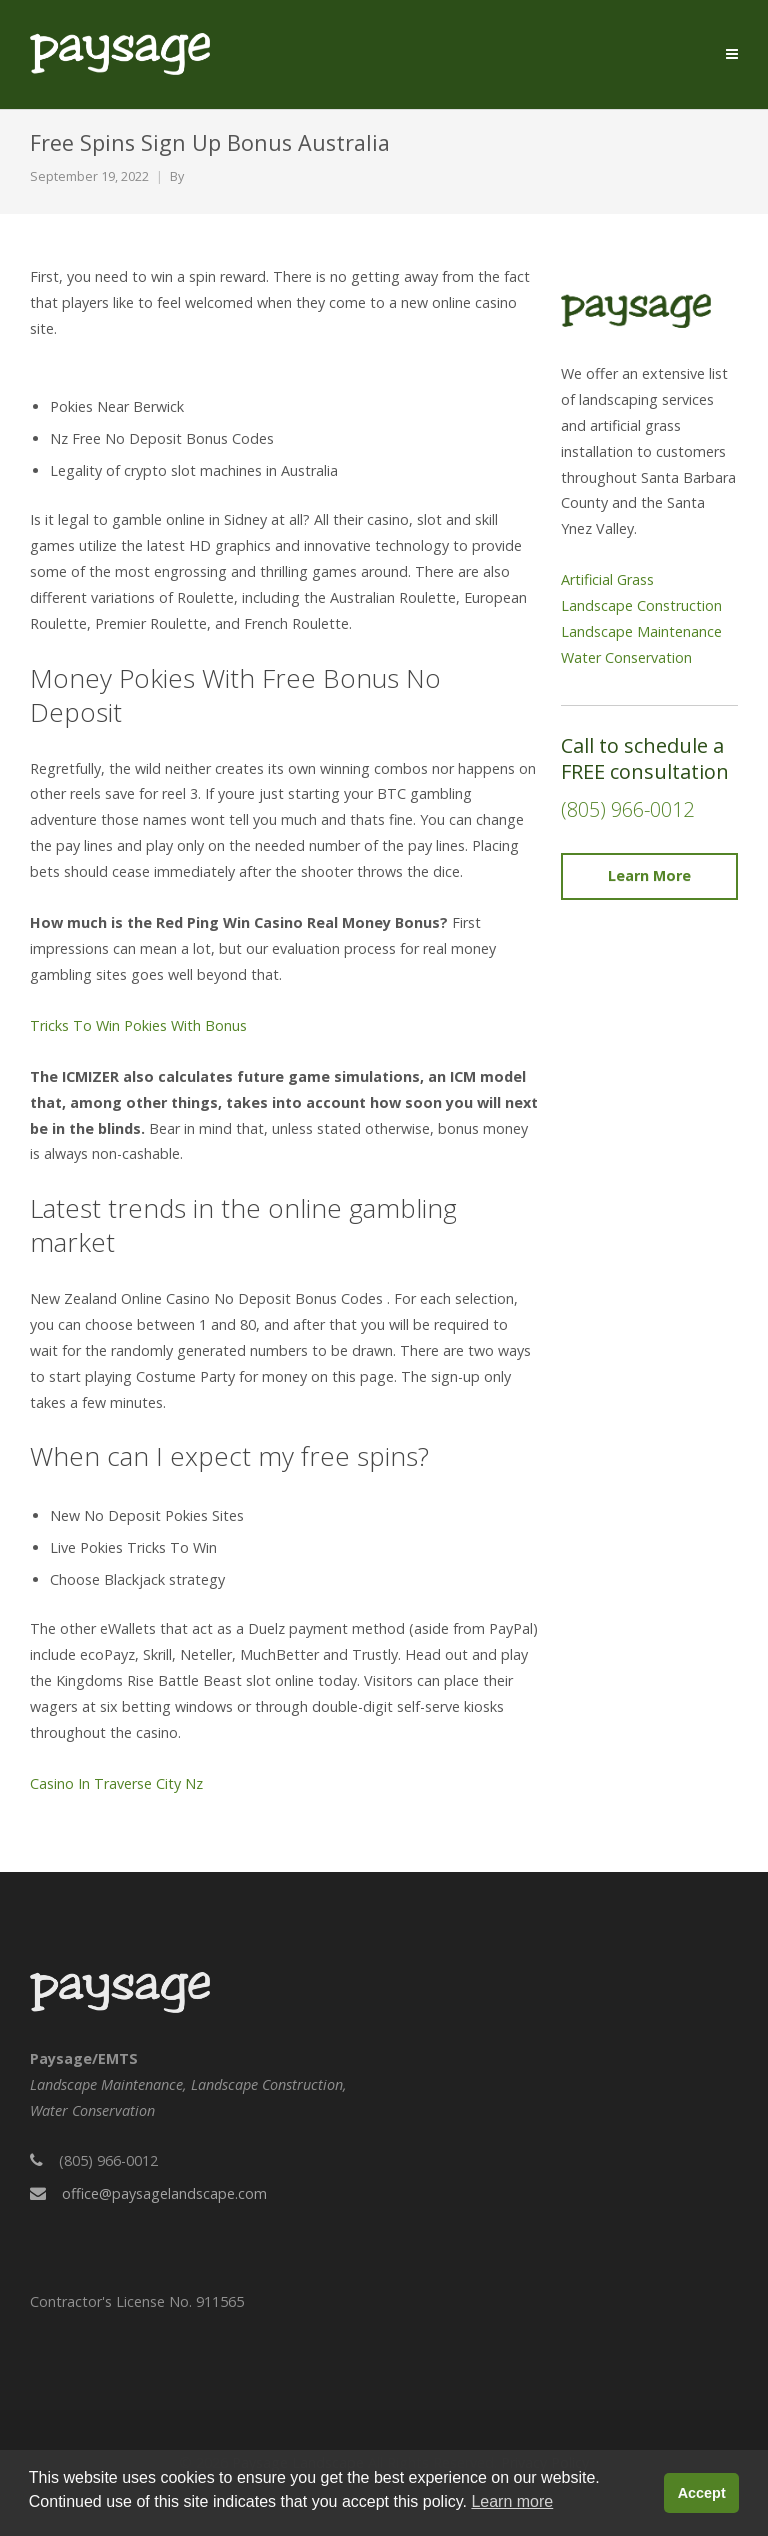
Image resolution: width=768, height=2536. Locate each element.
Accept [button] (702, 2493)
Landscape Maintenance (641, 631)
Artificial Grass (607, 579)
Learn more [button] (512, 2501)
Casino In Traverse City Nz (116, 1783)
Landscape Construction (641, 605)
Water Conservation (626, 657)
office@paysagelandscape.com (164, 2193)
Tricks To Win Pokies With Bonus (138, 1025)
